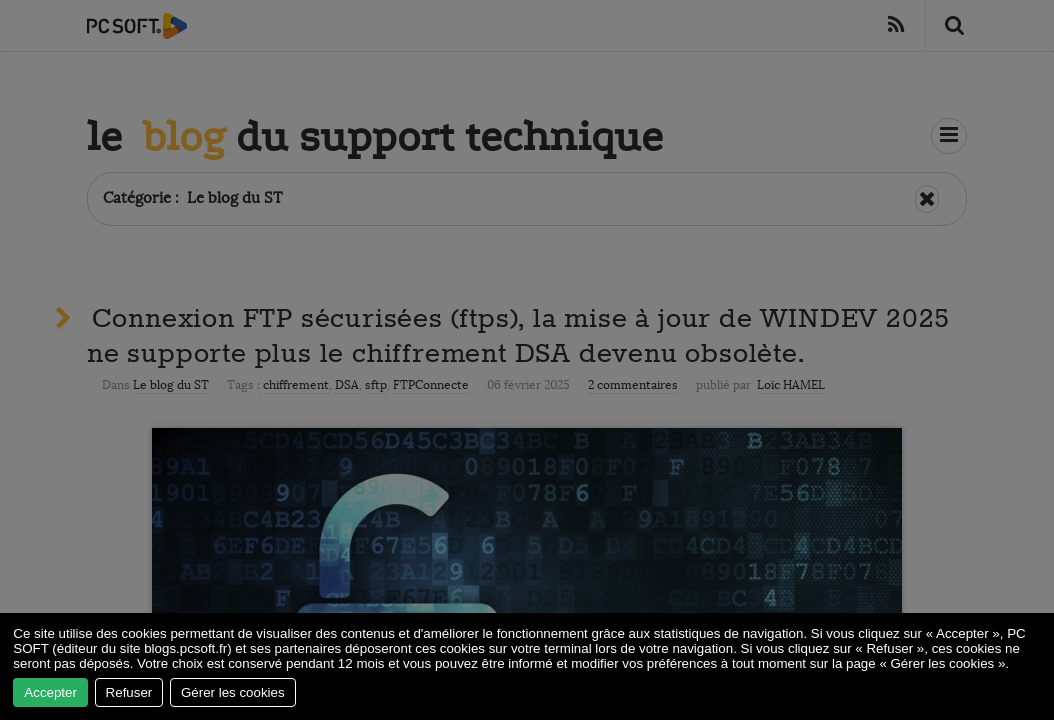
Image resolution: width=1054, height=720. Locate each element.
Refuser (129, 692)
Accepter (50, 692)
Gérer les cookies (233, 692)
